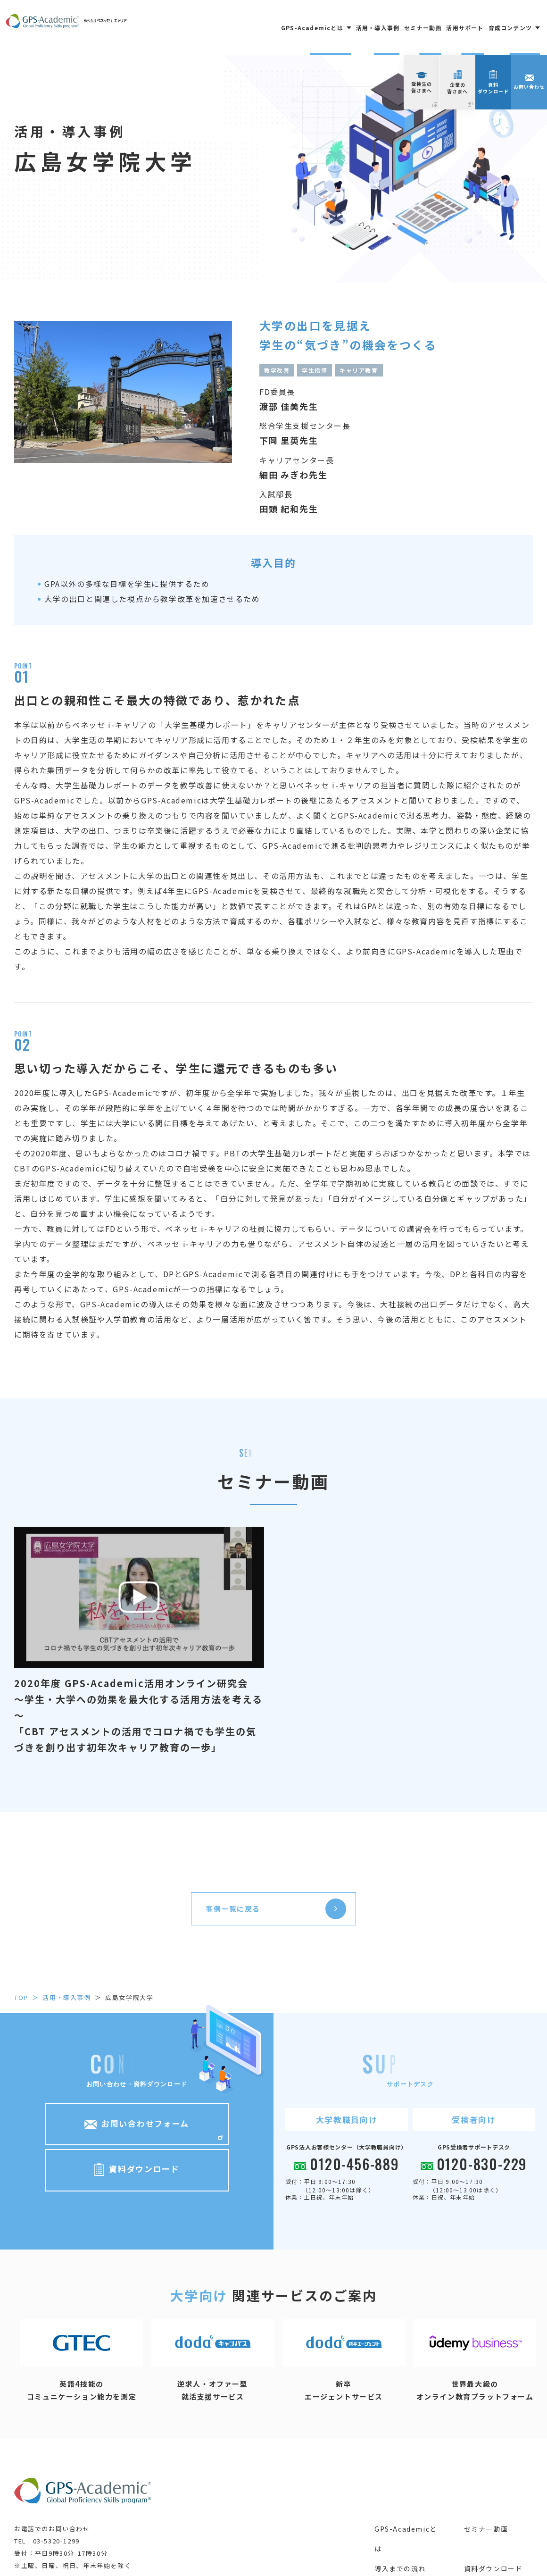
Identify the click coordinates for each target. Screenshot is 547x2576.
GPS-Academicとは (405, 2538)
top (21, 1997)
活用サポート (464, 28)
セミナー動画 (422, 28)
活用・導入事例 (377, 28)
